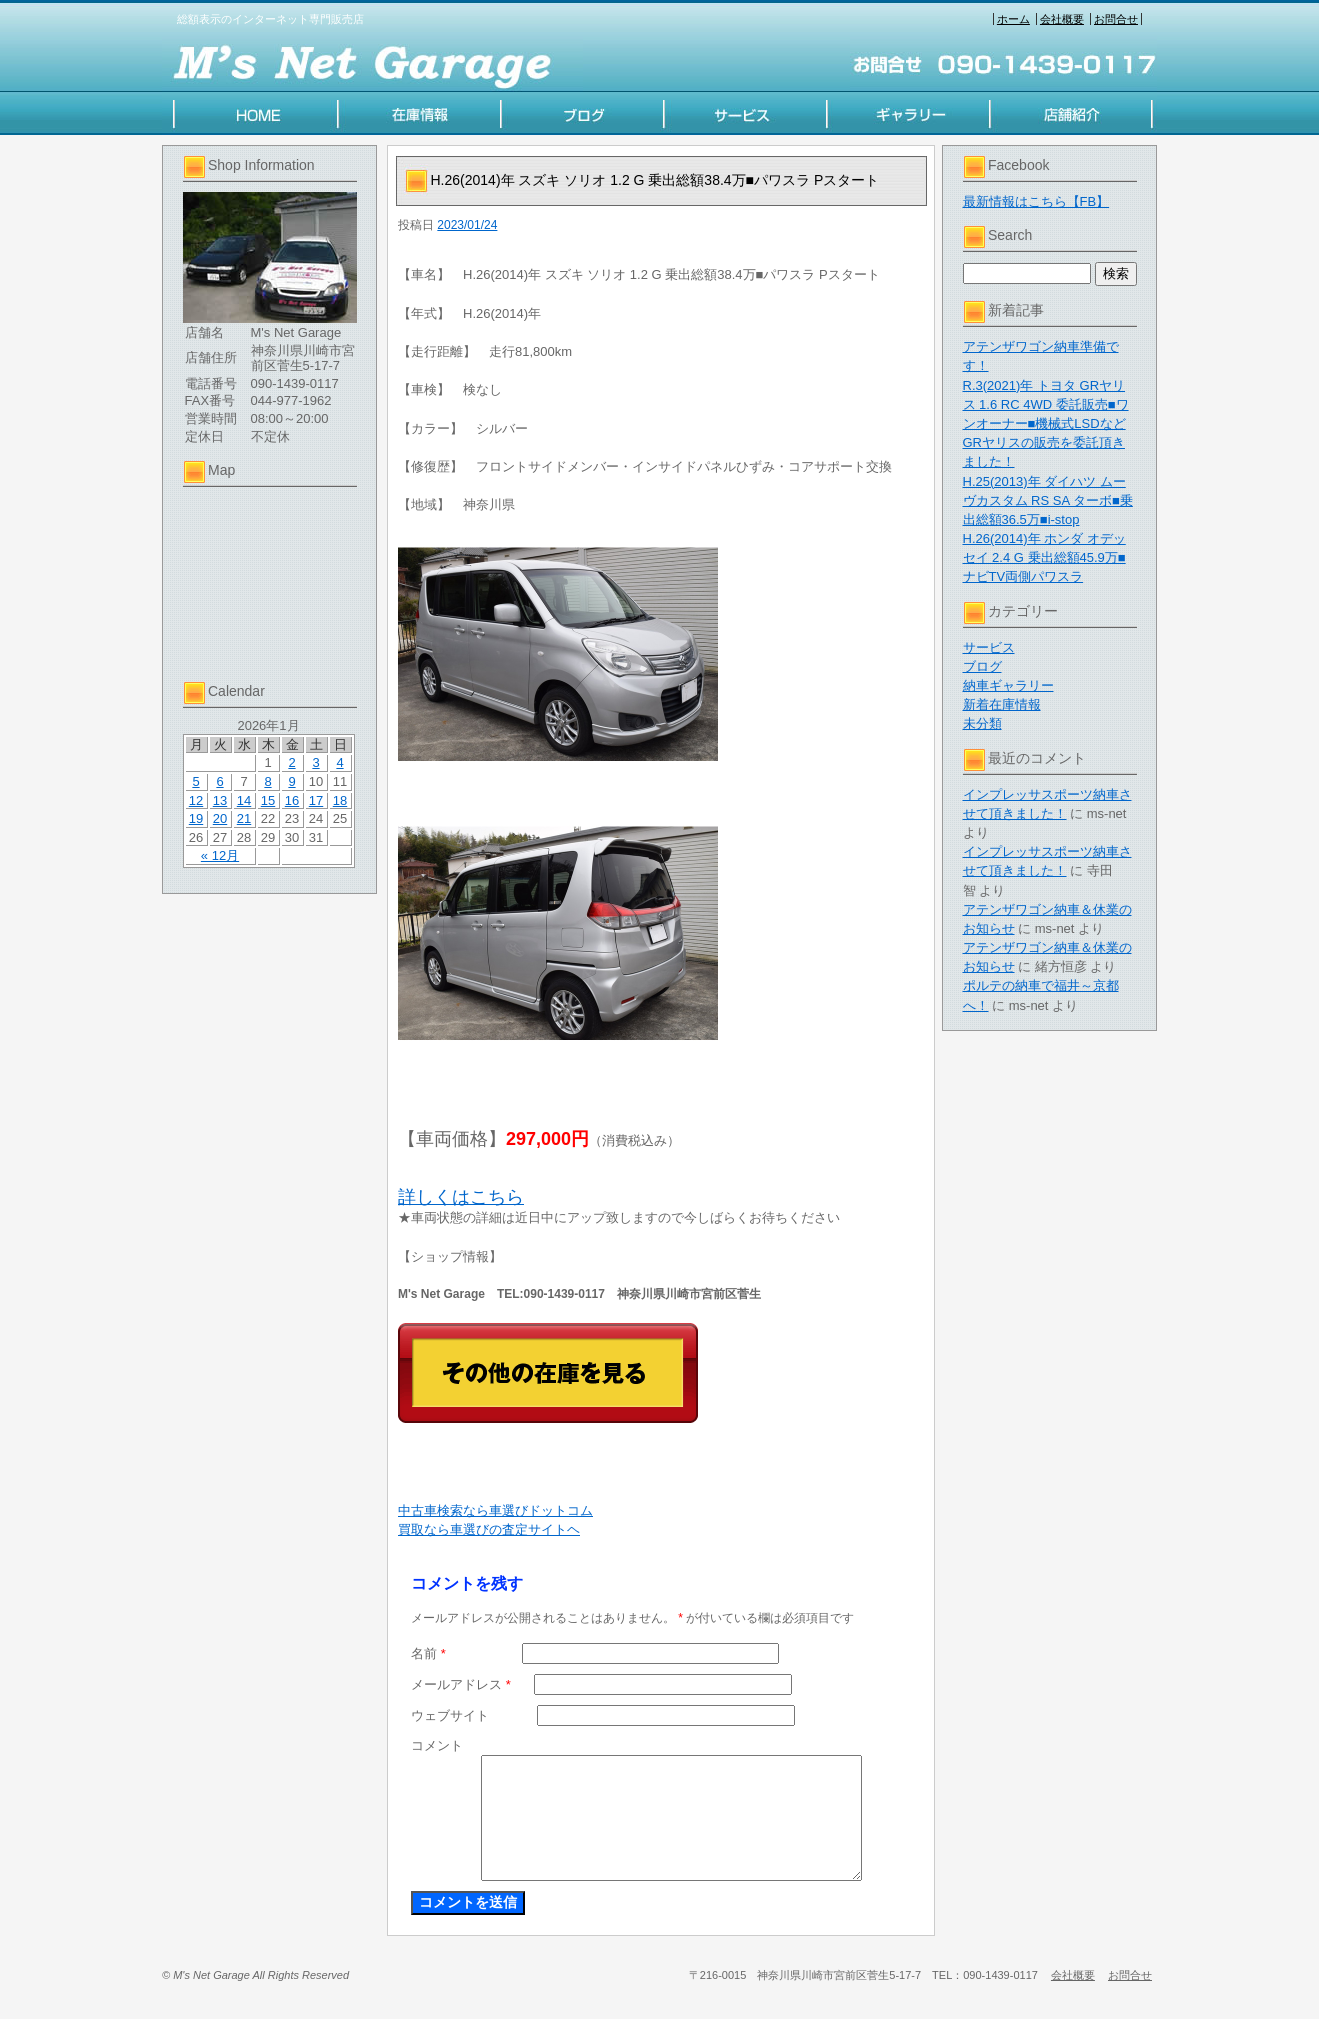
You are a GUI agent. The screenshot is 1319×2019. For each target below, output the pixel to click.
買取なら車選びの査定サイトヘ (489, 1529)
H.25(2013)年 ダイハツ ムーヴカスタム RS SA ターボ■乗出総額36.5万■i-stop (1048, 500)
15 (268, 800)
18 (340, 800)
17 (316, 800)
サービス (989, 647)
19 (196, 818)
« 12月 (220, 855)
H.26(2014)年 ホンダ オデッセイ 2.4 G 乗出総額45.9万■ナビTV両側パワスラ (1044, 557)
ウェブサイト (450, 1715)
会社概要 (1062, 19)
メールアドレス (461, 1684)
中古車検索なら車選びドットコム (495, 1510)
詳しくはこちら (461, 1197)
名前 (428, 1653)
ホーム (1013, 19)
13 (220, 800)
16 (292, 800)
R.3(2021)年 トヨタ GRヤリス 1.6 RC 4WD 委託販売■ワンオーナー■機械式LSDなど (1046, 404)
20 (220, 818)
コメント (437, 1745)
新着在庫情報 (1002, 704)
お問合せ (1116, 19)
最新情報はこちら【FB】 (1036, 201)
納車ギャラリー (1008, 685)
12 (196, 800)
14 (244, 800)
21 (244, 818)
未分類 (982, 723)
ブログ (982, 666)
